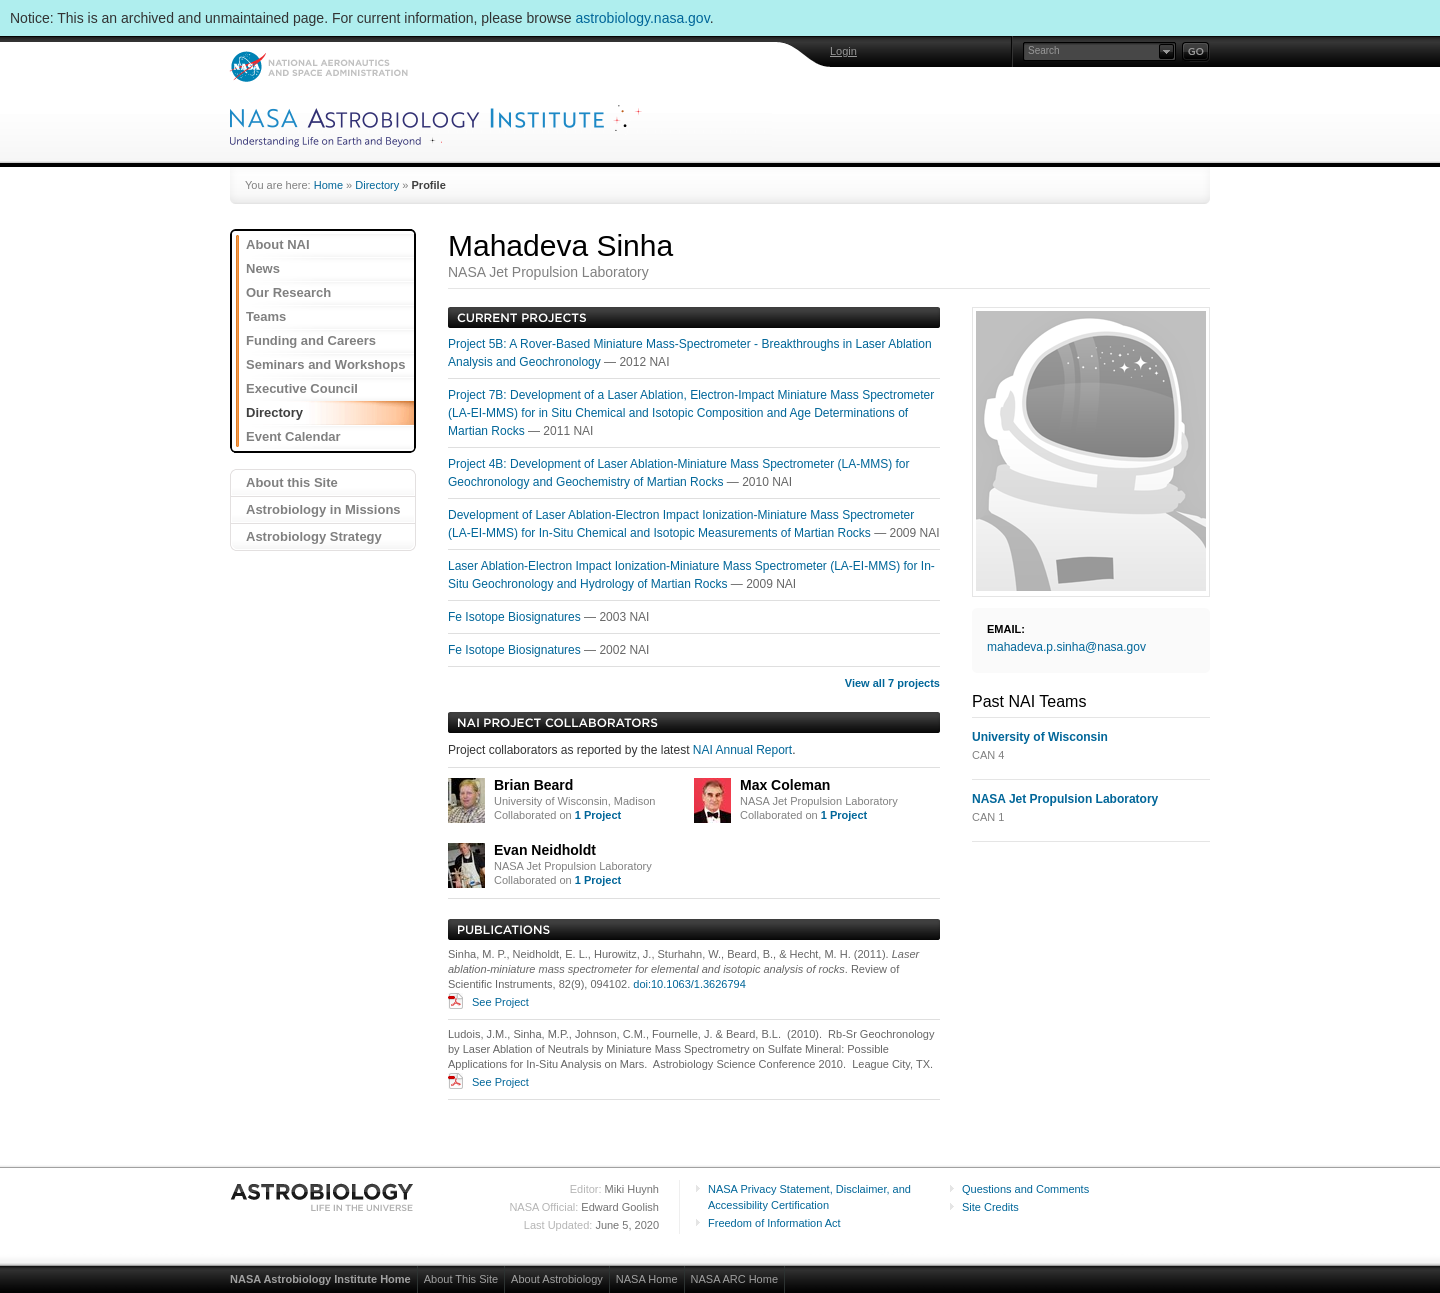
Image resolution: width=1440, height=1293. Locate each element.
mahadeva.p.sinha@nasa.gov (1066, 647)
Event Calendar (293, 436)
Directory (377, 185)
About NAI (278, 244)
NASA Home (647, 1279)
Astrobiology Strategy (314, 536)
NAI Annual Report (742, 750)
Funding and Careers (311, 340)
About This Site (461, 1279)
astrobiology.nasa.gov (643, 18)
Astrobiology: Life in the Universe (323, 1197)
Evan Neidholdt (545, 850)
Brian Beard (533, 785)
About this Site (292, 482)
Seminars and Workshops (325, 364)
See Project (500, 1002)
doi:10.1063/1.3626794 (689, 984)
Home (328, 185)
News (263, 268)
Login (843, 51)
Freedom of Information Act (774, 1223)
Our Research (288, 292)
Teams (266, 316)
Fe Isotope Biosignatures (516, 617)
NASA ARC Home (734, 1279)
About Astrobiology (557, 1279)
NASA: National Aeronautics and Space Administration (318, 66)
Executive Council (302, 388)
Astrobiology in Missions (323, 509)
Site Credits (990, 1207)
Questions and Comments (1025, 1189)
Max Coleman (785, 785)
